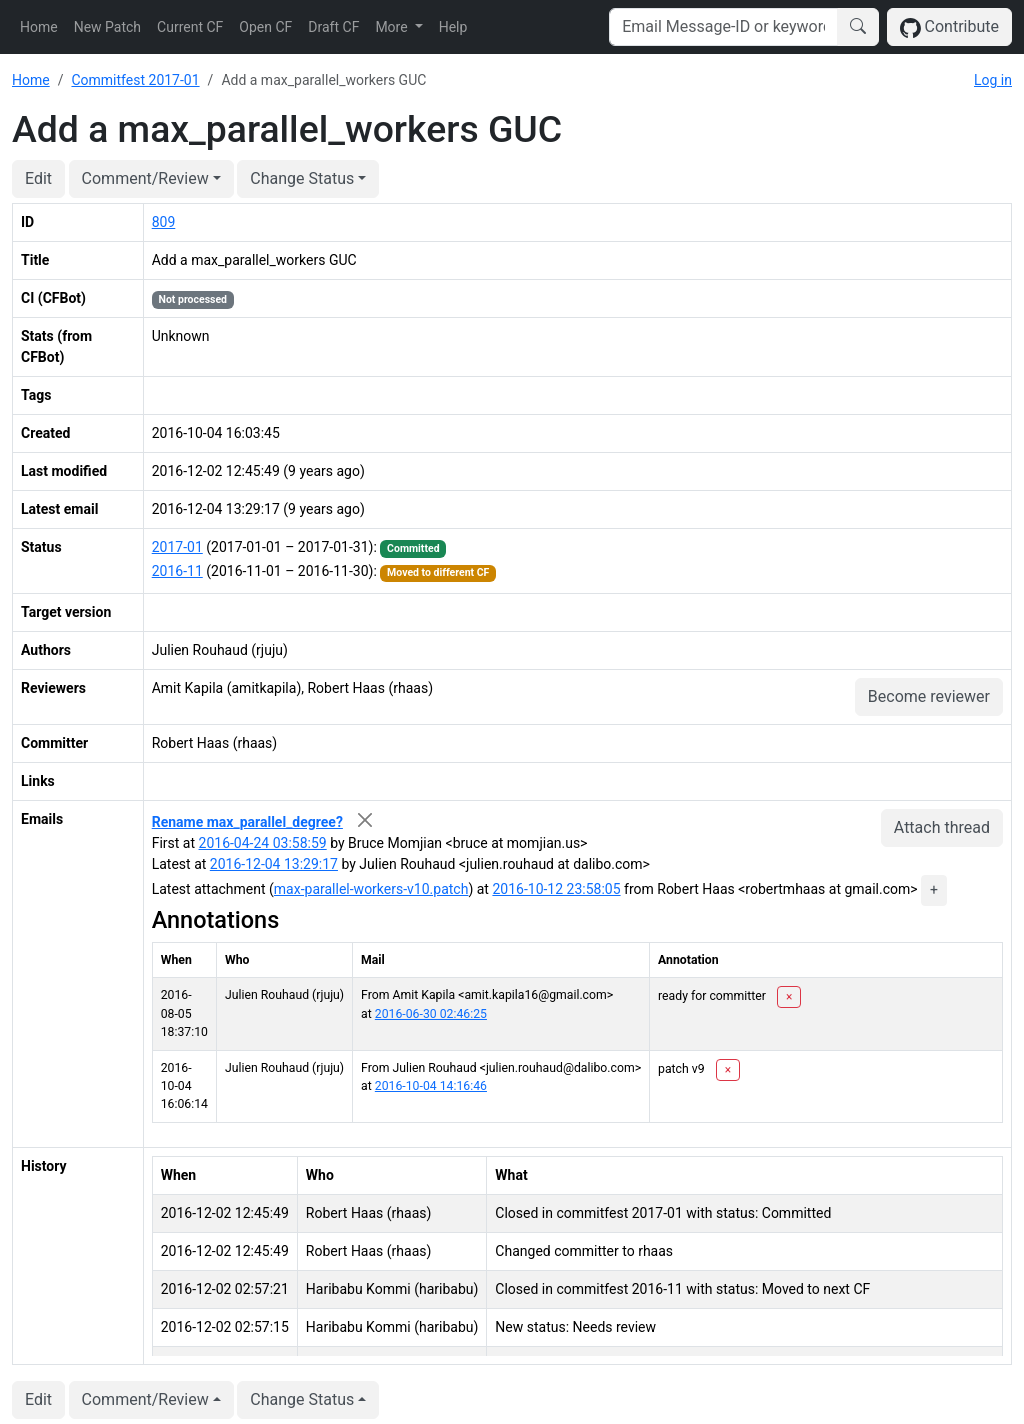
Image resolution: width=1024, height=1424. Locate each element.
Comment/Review (145, 178)
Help (453, 27)
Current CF (190, 27)
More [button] (393, 27)
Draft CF (333, 27)
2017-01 (177, 547)
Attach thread (942, 827)
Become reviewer (929, 696)
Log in (993, 80)
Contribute (949, 27)
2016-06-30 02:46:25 (431, 1014)
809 (164, 222)
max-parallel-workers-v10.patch (371, 889)
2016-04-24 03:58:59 (263, 843)
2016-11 (177, 571)
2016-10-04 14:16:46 (431, 1086)
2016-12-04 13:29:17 (274, 864)
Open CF (265, 27)
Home (39, 27)
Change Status (302, 178)
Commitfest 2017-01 (135, 80)
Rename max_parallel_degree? (247, 822)
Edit (38, 178)
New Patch (107, 27)
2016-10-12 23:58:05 (556, 889)
